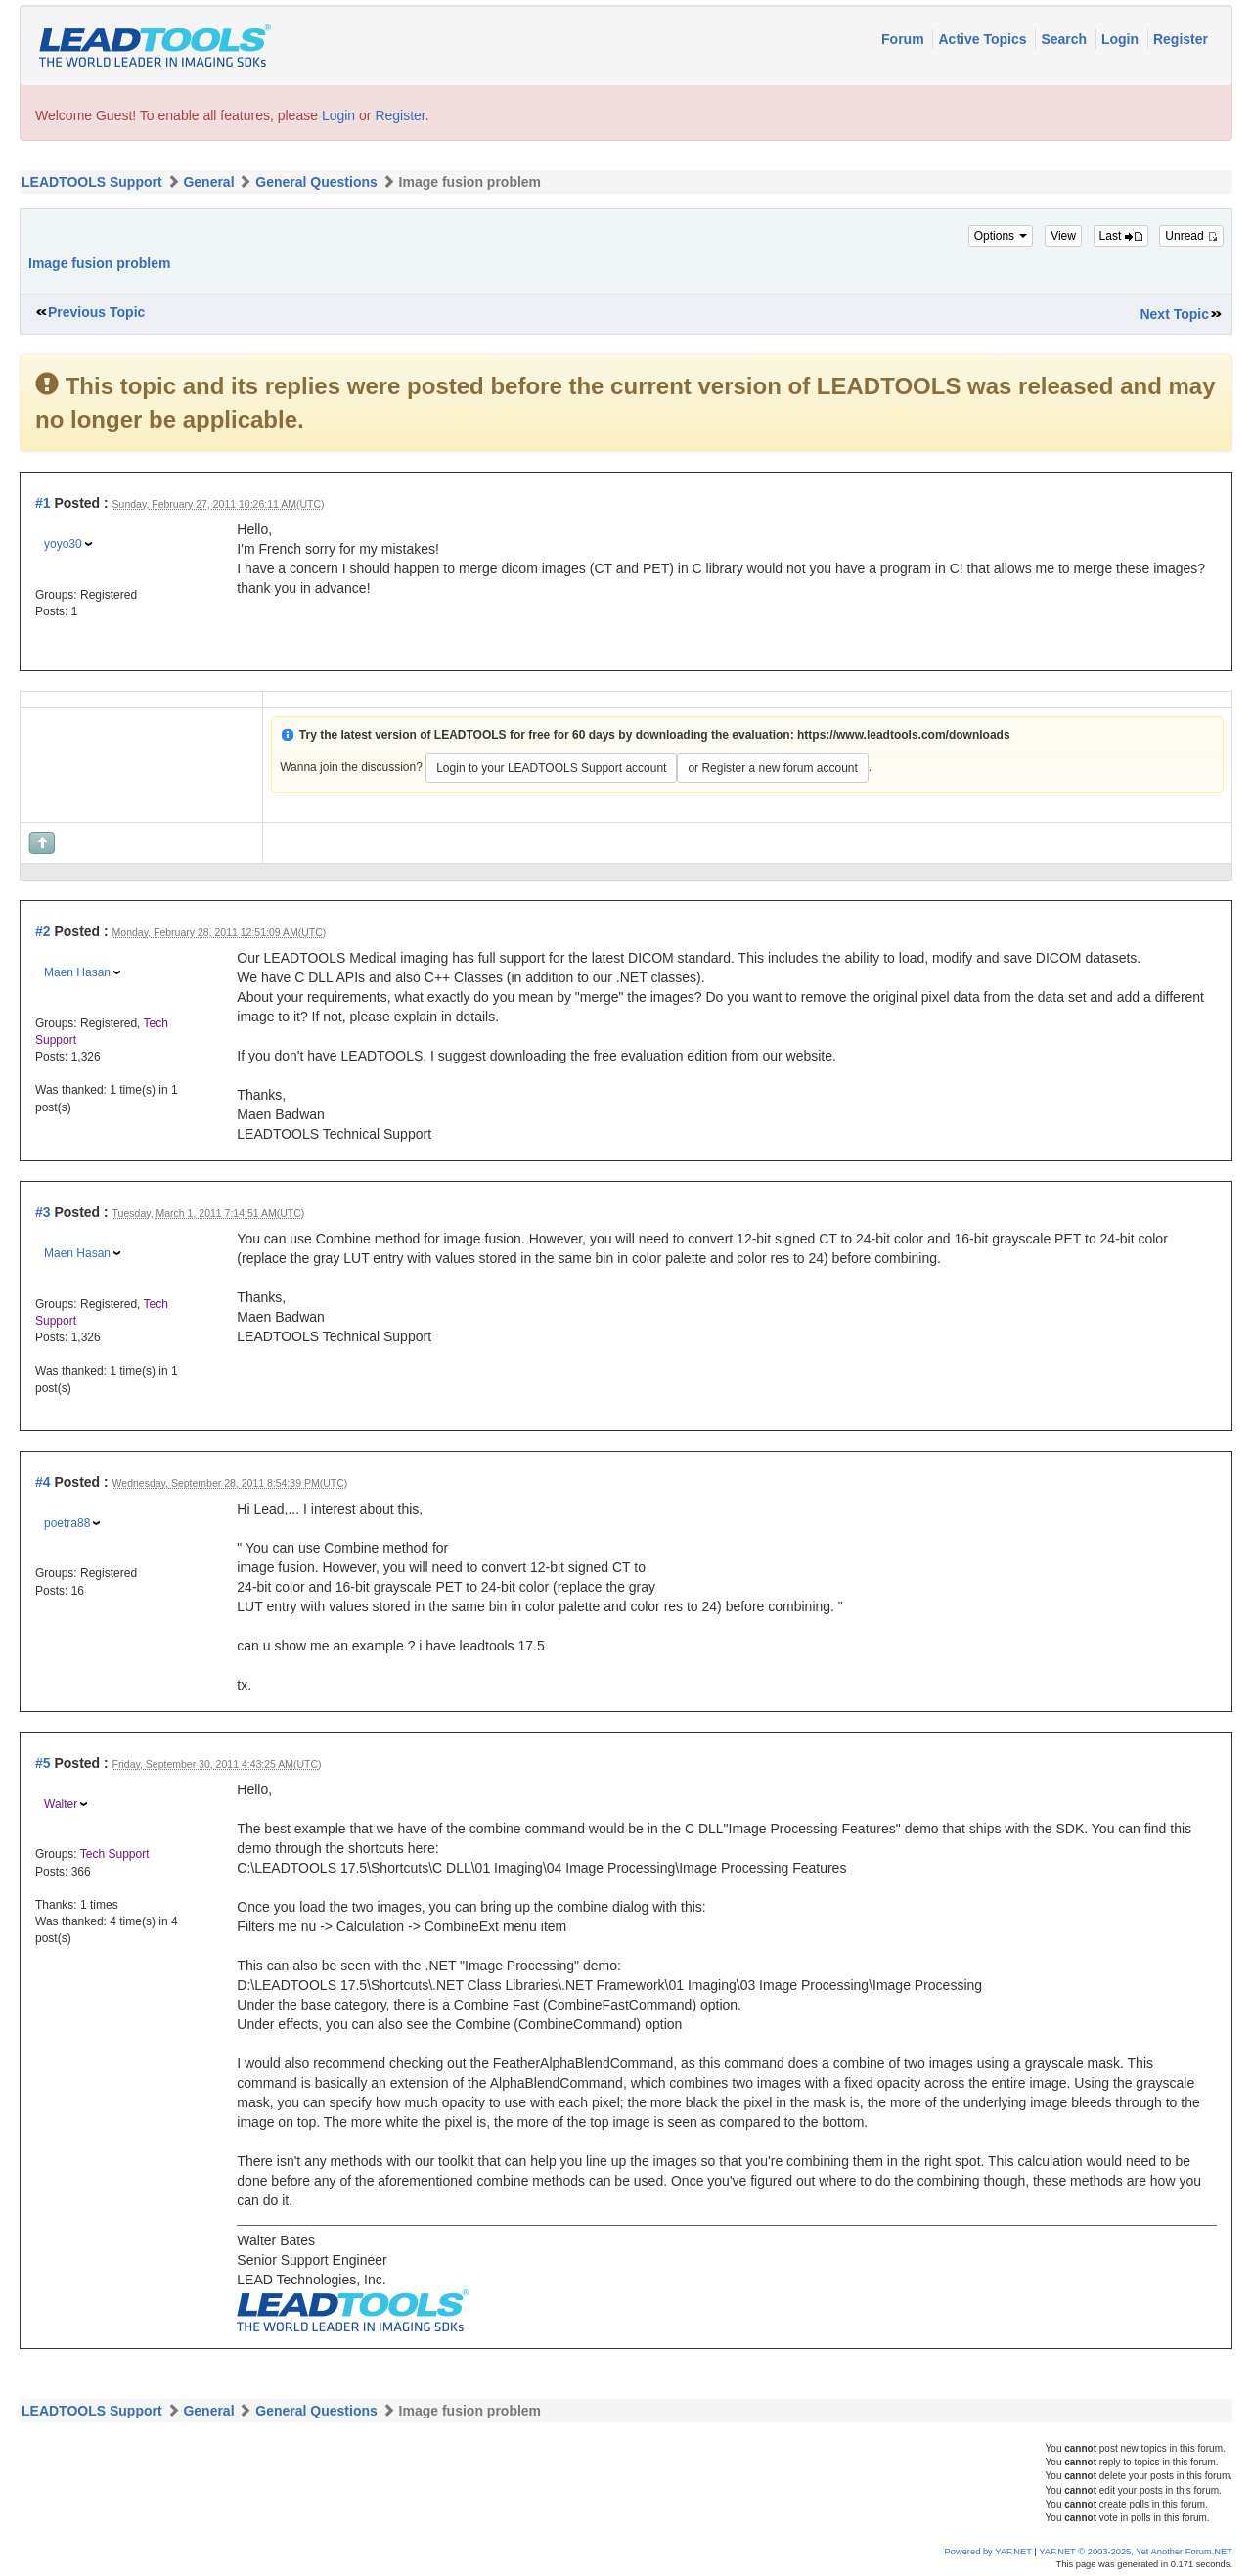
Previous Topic (96, 312)
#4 (43, 1482)
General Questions (316, 182)
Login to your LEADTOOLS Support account (551, 768)
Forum (904, 39)
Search (1066, 39)
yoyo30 (63, 544)
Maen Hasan (77, 972)
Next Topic (1174, 314)
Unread (1191, 236)
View (1063, 236)
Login (1121, 39)
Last (1120, 236)
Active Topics (984, 39)
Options (1001, 236)
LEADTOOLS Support (92, 182)
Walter (60, 1804)
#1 (43, 503)
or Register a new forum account (772, 768)
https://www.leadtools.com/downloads (903, 735)
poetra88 (67, 1523)
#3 (43, 1212)
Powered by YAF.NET (988, 2551)
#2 (43, 931)
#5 (43, 1763)
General (208, 182)
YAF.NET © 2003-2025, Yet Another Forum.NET (1135, 2551)
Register (1180, 39)
